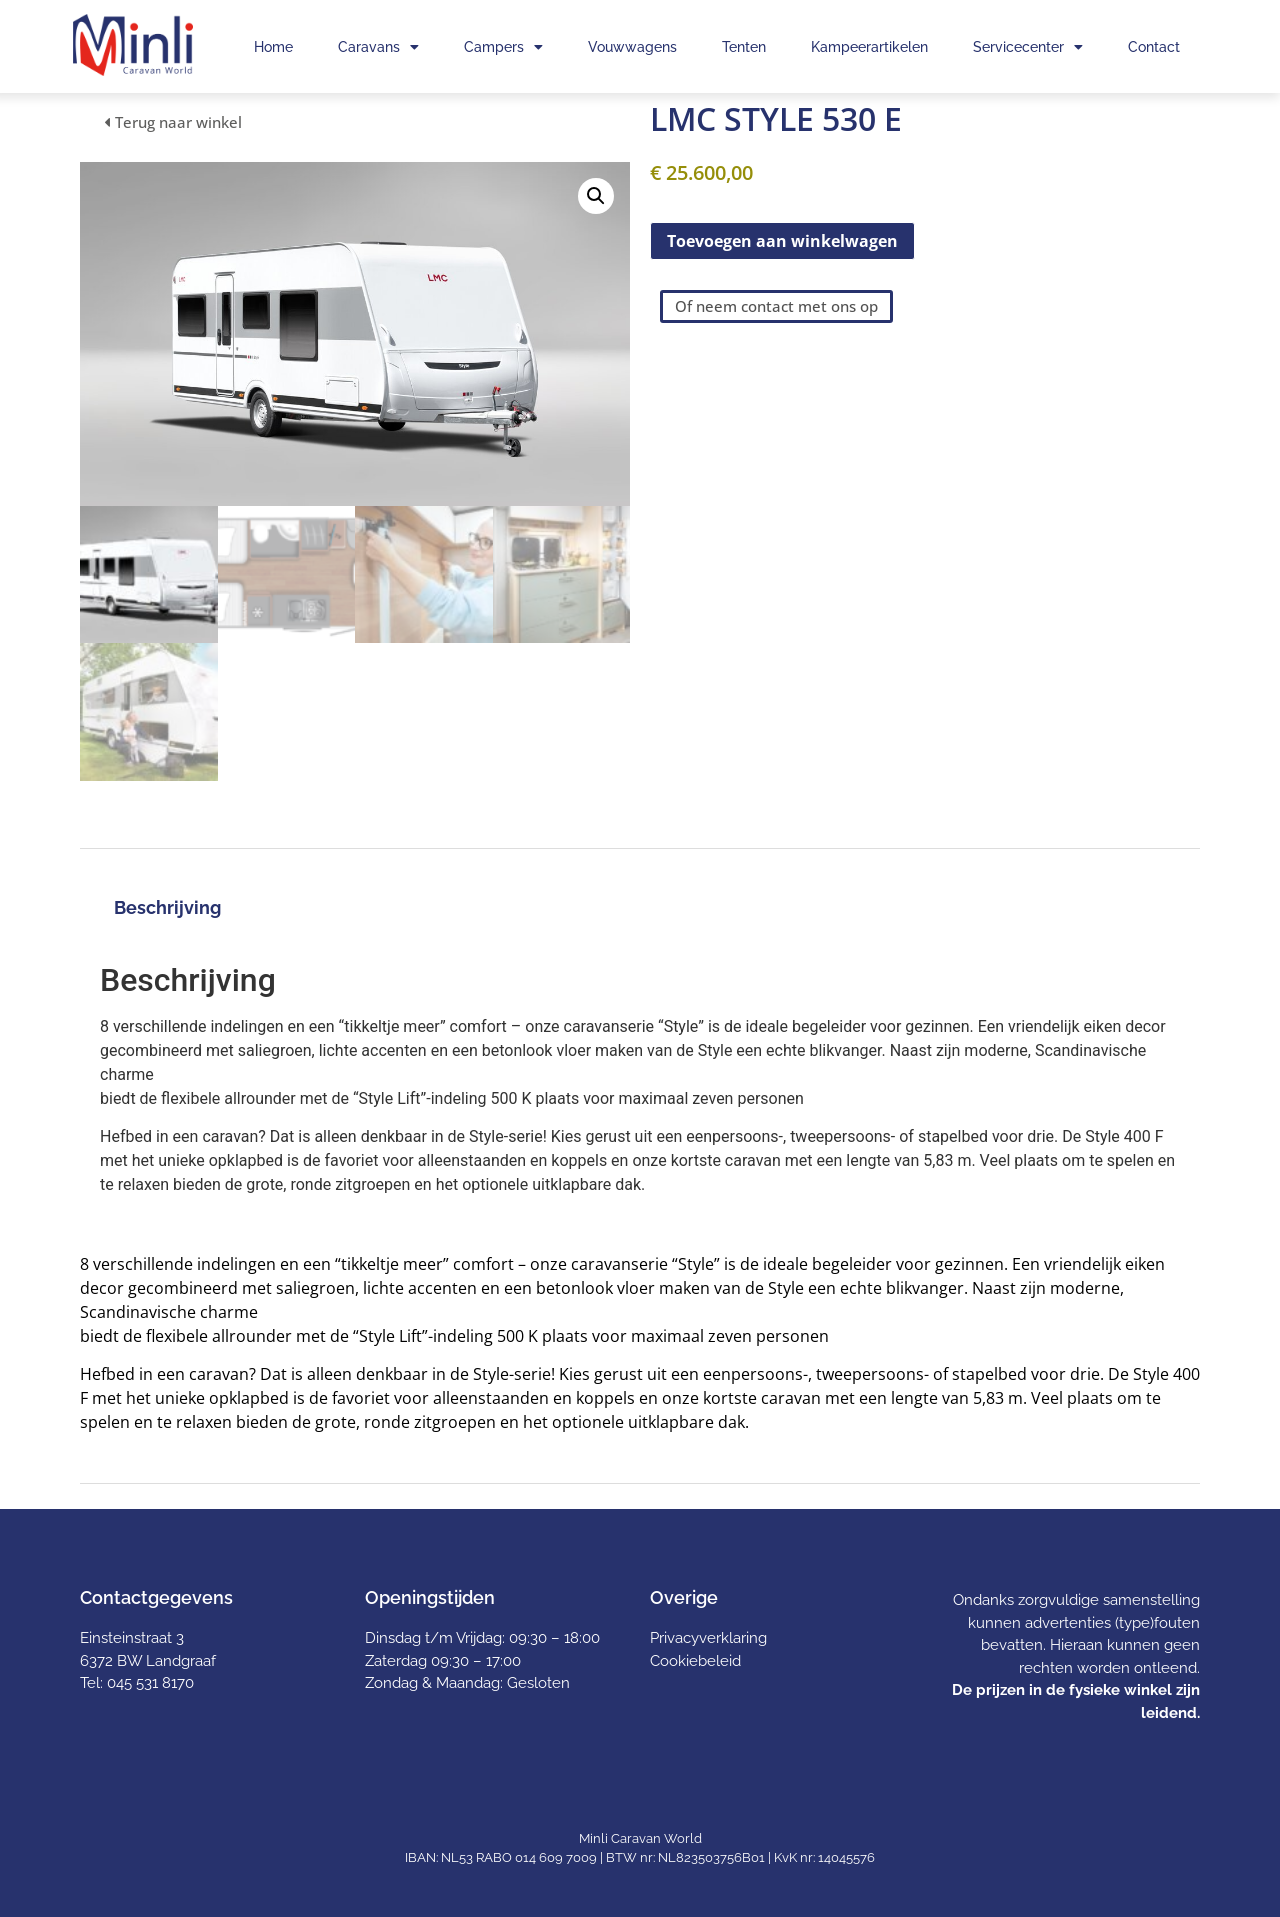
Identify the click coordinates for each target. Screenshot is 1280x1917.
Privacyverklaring (708, 1638)
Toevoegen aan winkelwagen (782, 241)
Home (273, 47)
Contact (1154, 47)
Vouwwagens (632, 47)
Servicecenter (1028, 47)
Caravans (378, 47)
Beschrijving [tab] (167, 907)
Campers (503, 47)
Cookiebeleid (695, 1661)
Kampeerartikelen (869, 47)
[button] (596, 196)
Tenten (744, 47)
